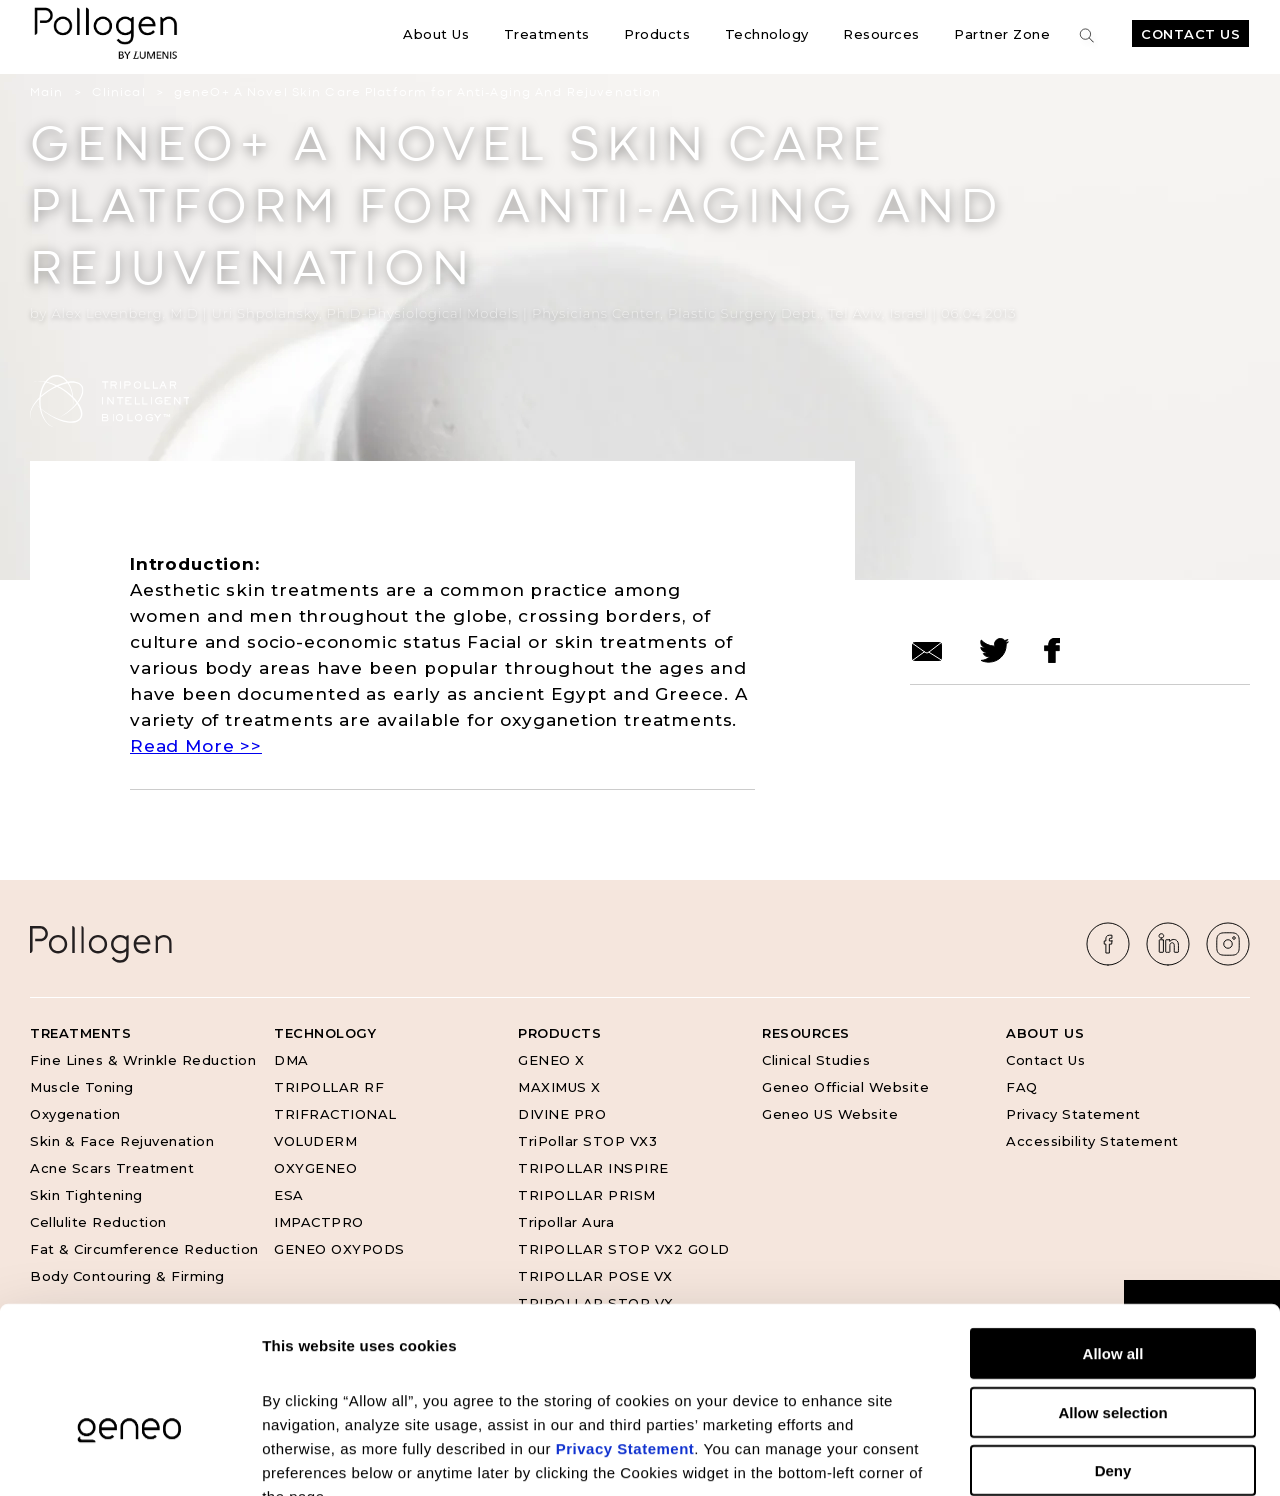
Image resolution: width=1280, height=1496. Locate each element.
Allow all (1113, 1232)
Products (657, 34)
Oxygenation (75, 1114)
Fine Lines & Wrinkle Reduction (143, 1060)
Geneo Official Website (845, 1087)
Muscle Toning (82, 1087)
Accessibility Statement (1092, 1141)
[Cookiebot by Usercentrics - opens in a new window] (129, 1457)
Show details (1049, 1456)
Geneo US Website (830, 1114)
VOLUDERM (315, 1141)
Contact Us (1190, 34)
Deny (1113, 1349)
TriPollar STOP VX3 (587, 1141)
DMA (291, 1060)
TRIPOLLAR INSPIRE (593, 1168)
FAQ (1022, 1087)
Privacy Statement (1073, 1114)
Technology (767, 34)
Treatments (547, 34)
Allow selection (1112, 1291)
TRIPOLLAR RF (329, 1087)
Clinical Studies (816, 1060)
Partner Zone (1002, 34)
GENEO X (551, 1060)
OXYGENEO (315, 1168)
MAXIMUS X (559, 1087)
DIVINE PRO (562, 1114)
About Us (436, 34)
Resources (881, 34)
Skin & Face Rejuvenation (122, 1141)
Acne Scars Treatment (112, 1168)
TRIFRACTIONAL (335, 1114)
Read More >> (196, 746)
